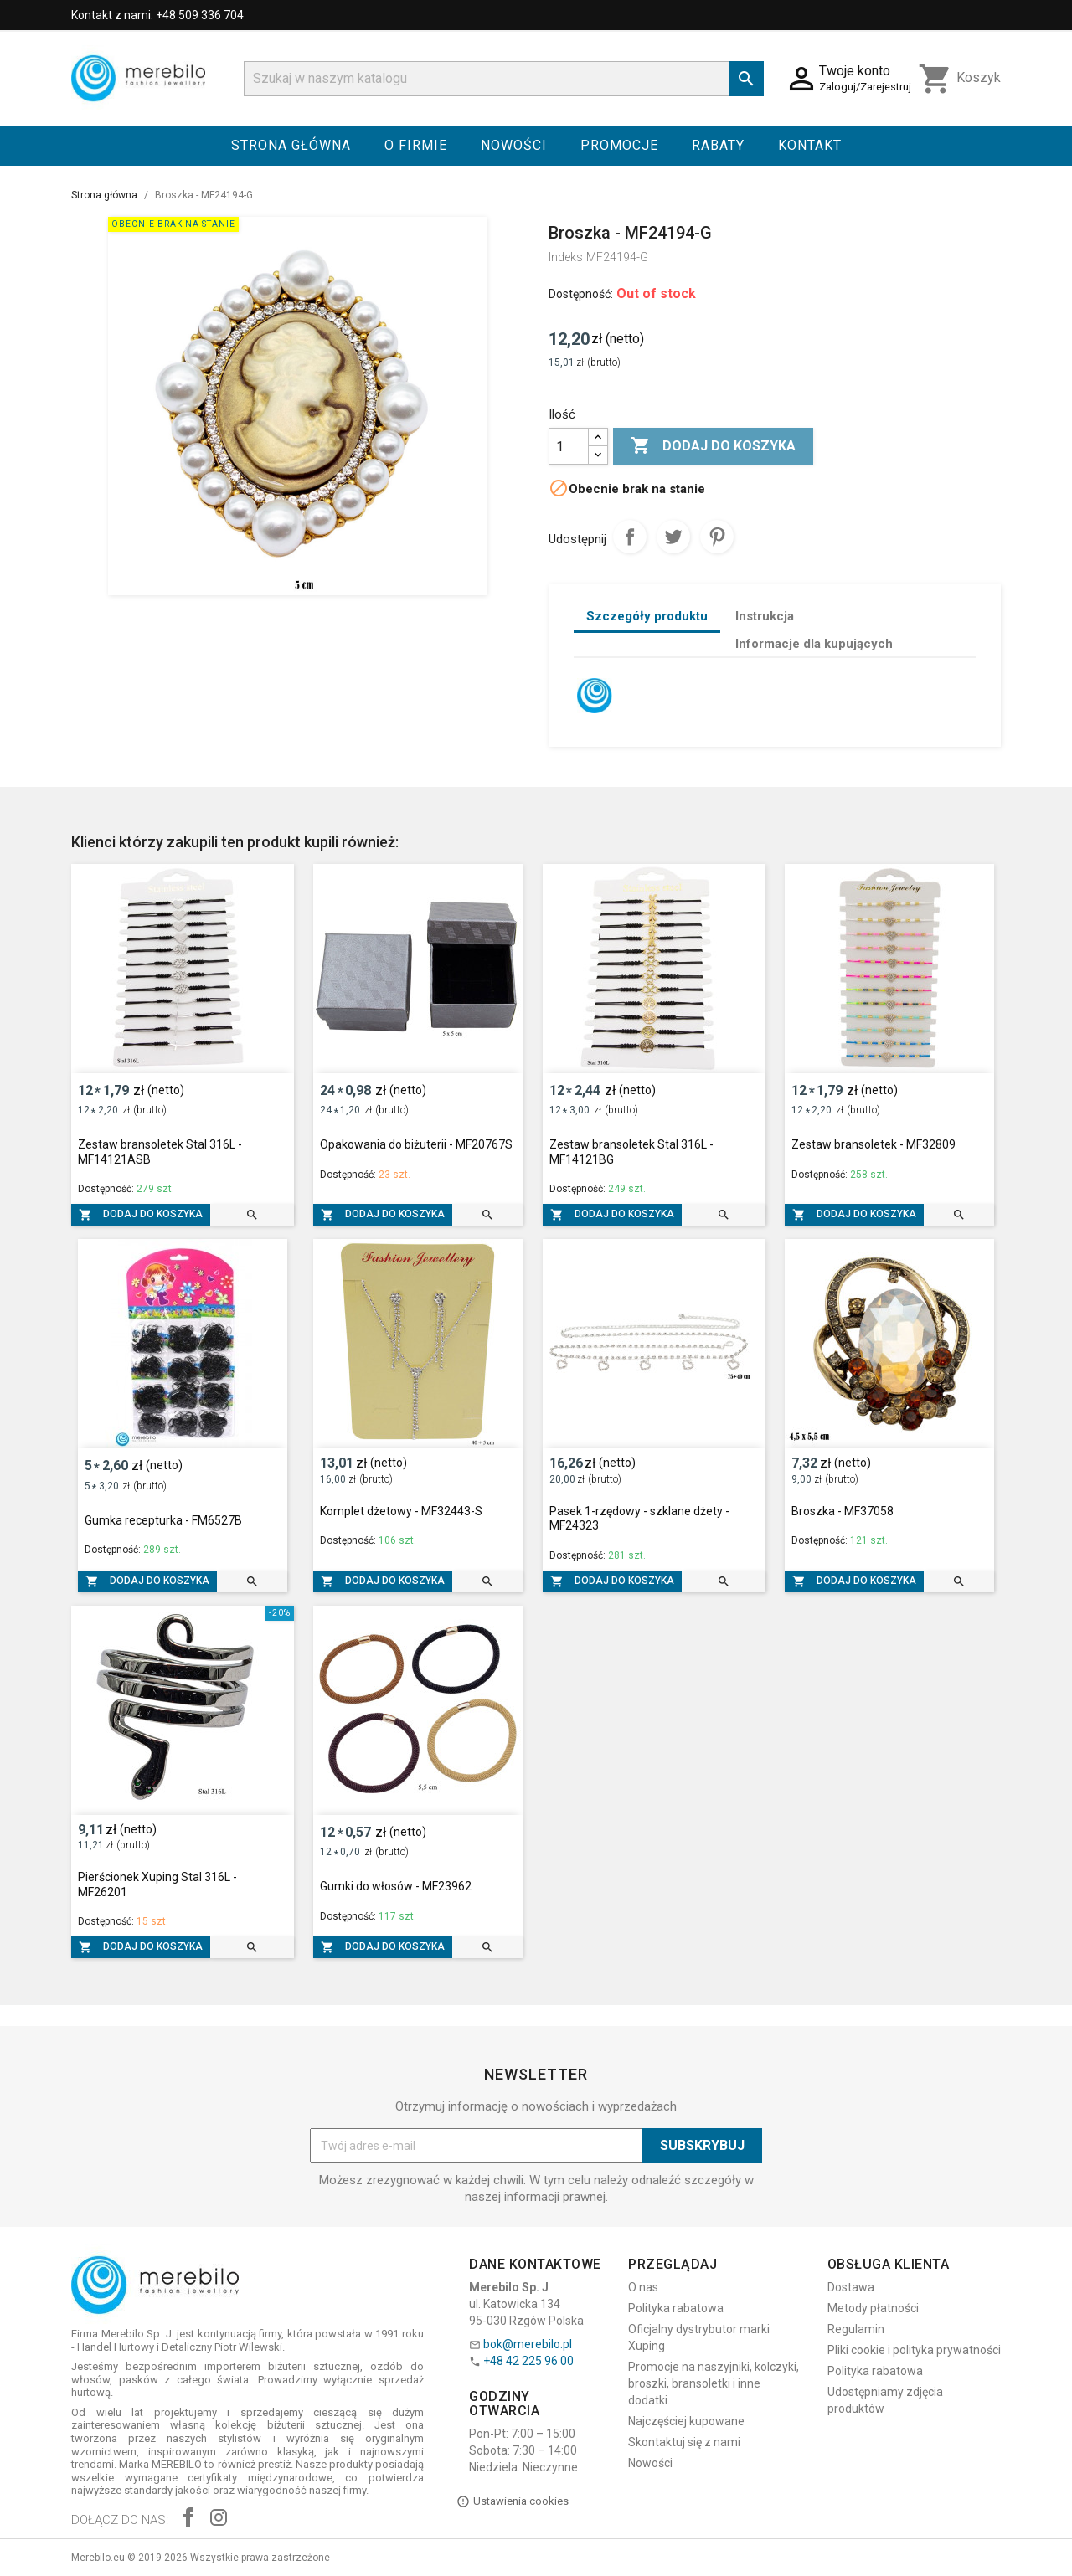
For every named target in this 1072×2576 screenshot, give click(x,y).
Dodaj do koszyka (713, 446)
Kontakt (810, 145)
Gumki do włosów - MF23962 (396, 1886)
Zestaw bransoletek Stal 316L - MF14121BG (631, 1152)
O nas (643, 2287)
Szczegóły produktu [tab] (647, 616)
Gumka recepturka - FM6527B (163, 1520)
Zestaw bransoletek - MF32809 (873, 1144)
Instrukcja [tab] (764, 616)
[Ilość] (569, 446)
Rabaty (718, 145)
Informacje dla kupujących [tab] (814, 643)
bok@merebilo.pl (527, 2344)
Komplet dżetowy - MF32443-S (401, 1511)
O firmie (415, 145)
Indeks (566, 257)
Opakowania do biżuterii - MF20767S (416, 1144)
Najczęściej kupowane (686, 2421)
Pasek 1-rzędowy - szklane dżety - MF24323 (639, 1518)
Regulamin (855, 2329)
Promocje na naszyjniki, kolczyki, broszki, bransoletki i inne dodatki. (713, 2383)
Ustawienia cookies (512, 2501)
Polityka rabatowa (676, 2308)
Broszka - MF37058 (842, 1511)
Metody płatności (873, 2308)
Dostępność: (581, 294)
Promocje (619, 145)
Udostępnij (630, 536)
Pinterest (717, 536)
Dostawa (850, 2287)
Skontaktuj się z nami (684, 2442)
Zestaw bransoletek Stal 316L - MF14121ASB (160, 1152)
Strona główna (291, 145)
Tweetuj (673, 536)
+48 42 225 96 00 (528, 2361)
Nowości (514, 145)
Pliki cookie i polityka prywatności (914, 2350)
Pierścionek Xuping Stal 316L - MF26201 (157, 1884)
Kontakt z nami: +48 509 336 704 (157, 15)
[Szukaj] (504, 78)
